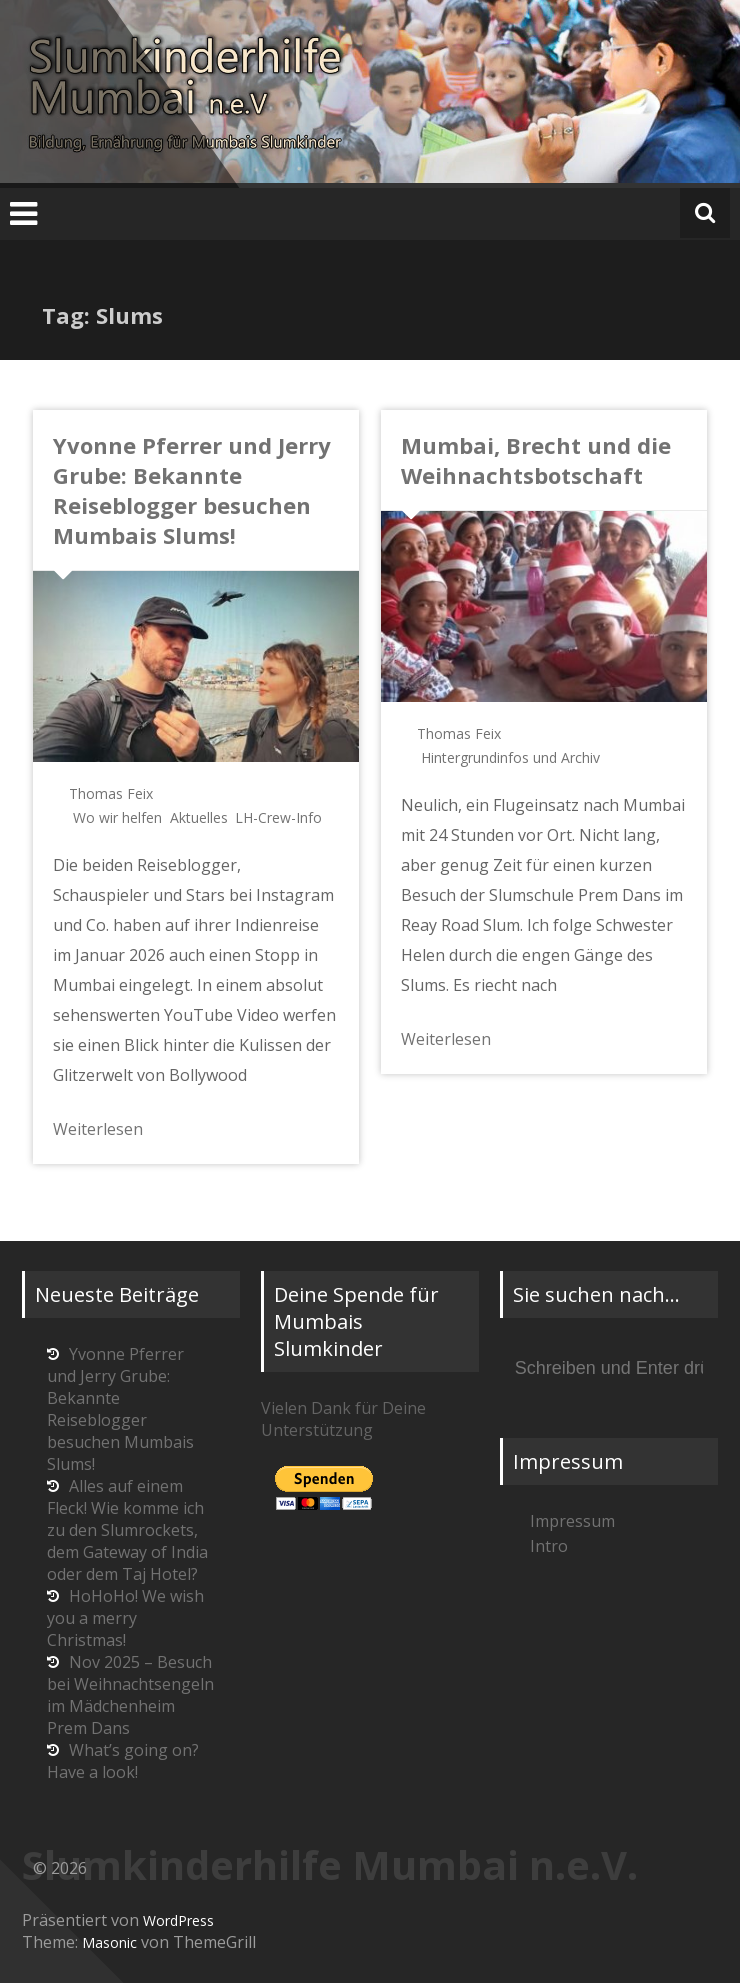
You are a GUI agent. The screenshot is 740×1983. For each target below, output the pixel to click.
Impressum (572, 1521)
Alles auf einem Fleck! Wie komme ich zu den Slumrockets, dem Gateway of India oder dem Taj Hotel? (127, 1530)
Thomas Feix (111, 793)
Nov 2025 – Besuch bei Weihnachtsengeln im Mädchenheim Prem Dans (130, 1695)
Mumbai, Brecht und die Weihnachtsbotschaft (536, 460)
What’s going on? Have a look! (123, 1761)
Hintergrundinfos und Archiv (510, 757)
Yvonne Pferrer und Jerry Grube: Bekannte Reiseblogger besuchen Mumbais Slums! (192, 490)
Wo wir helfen (117, 817)
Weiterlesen (98, 1129)
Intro (549, 1546)
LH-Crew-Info (278, 817)
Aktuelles (199, 817)
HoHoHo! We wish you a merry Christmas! (125, 1618)
